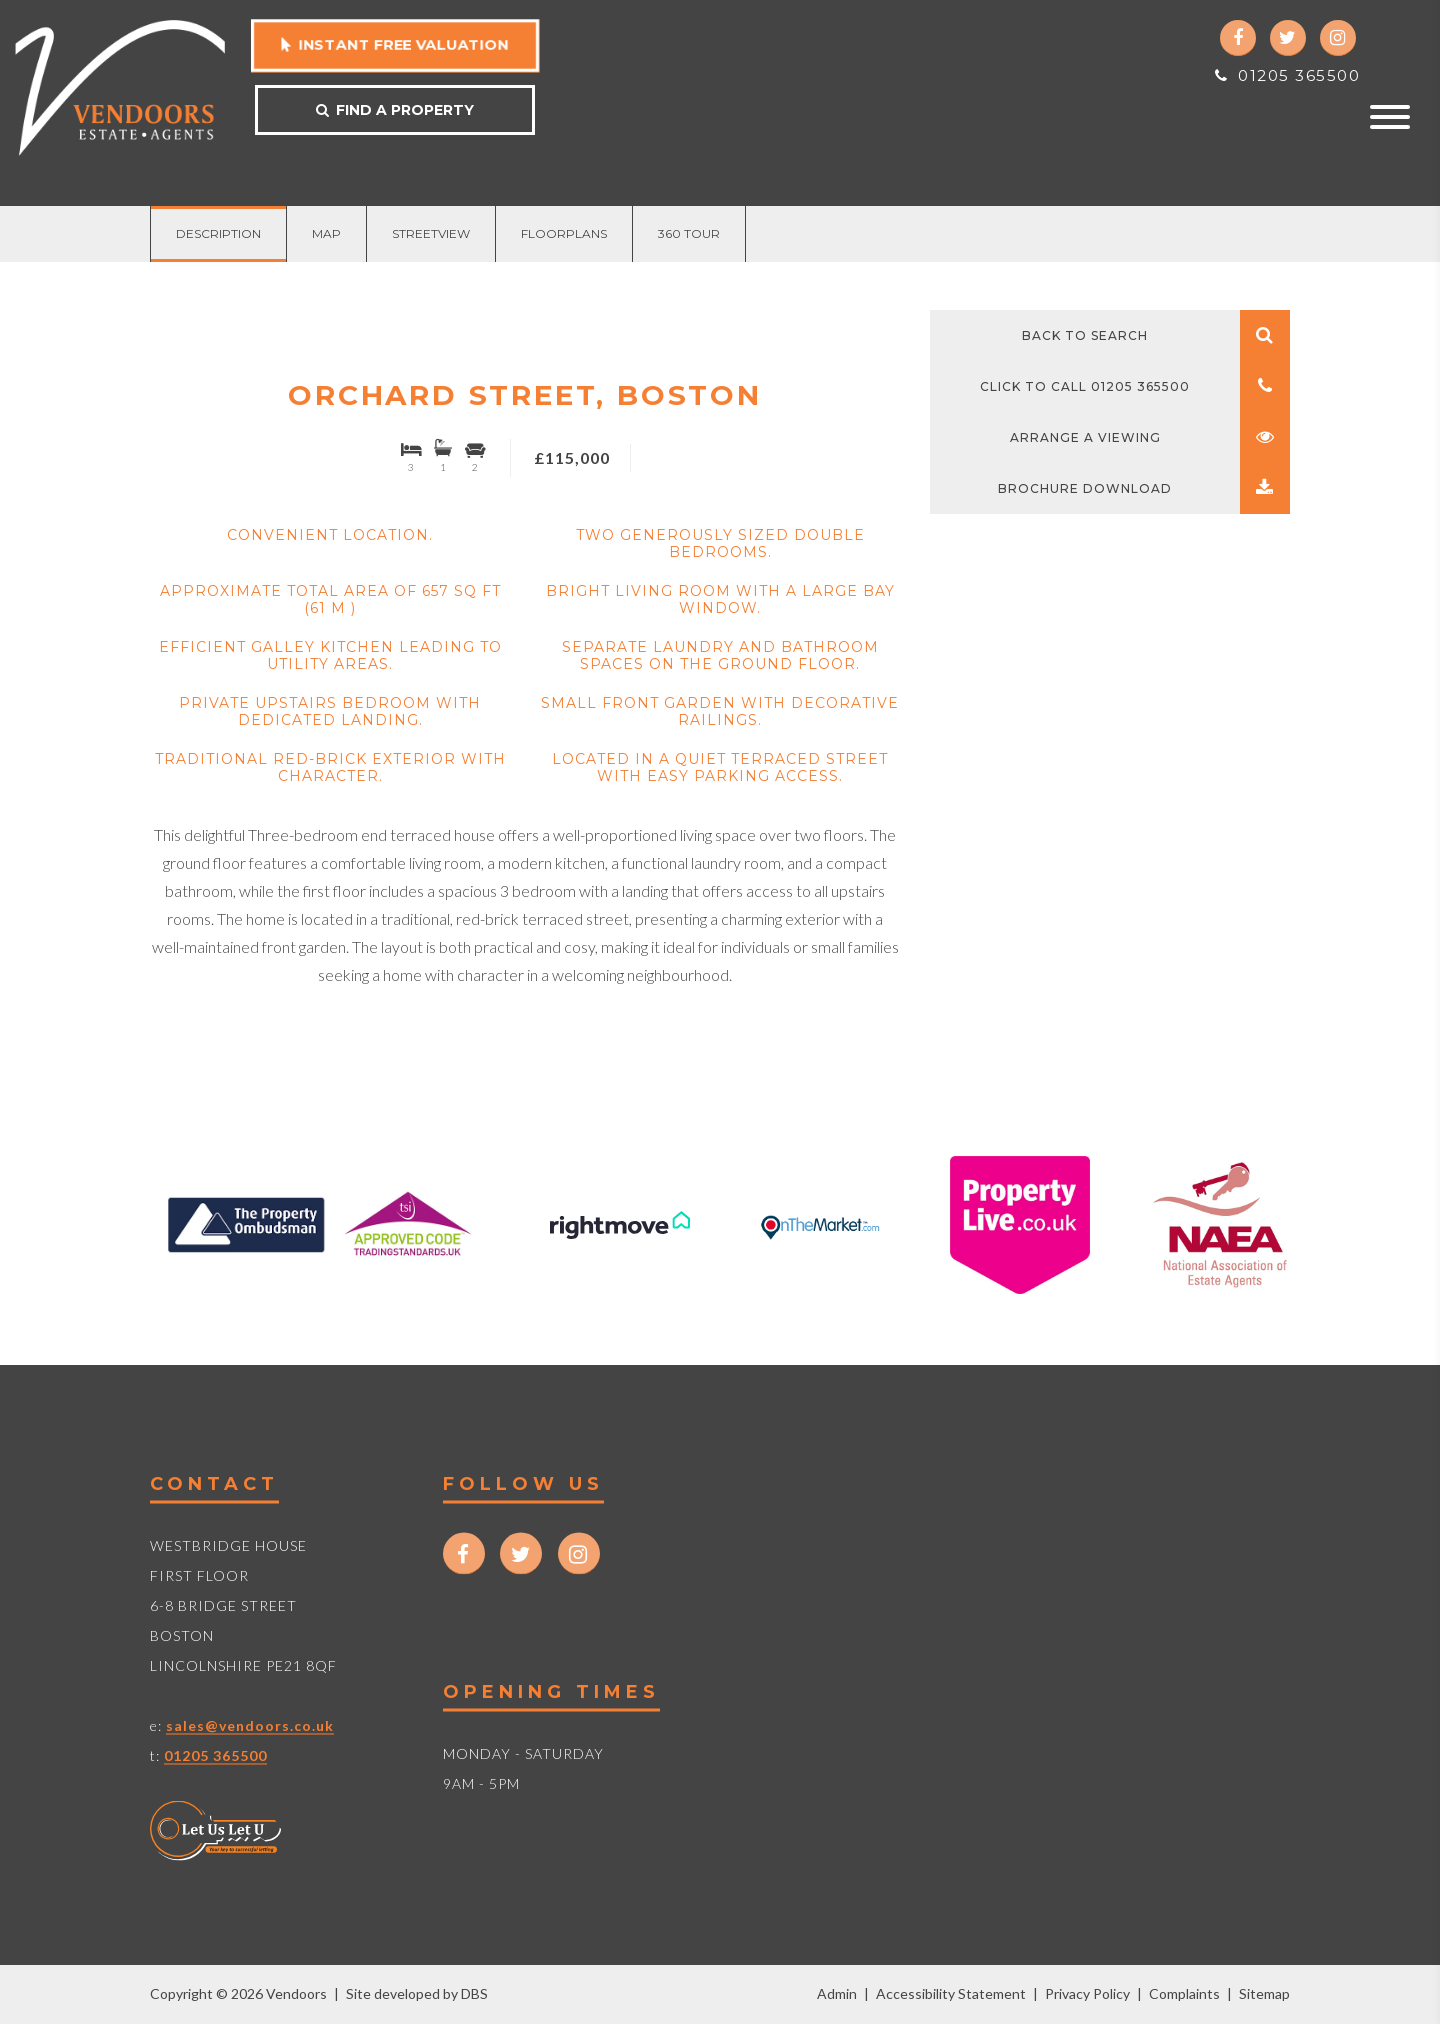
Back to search (1156, 335)
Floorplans (564, 233)
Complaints (1184, 1993)
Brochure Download (1144, 488)
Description (218, 233)
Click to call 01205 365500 (1135, 386)
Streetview (431, 233)
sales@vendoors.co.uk (250, 1724)
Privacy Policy (1087, 1993)
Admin (837, 1993)
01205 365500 (1287, 75)
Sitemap (1264, 1993)
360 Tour (689, 233)
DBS (474, 1993)
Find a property (395, 110)
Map (326, 233)
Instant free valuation (395, 45)
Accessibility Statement (951, 1993)
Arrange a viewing (1150, 437)
